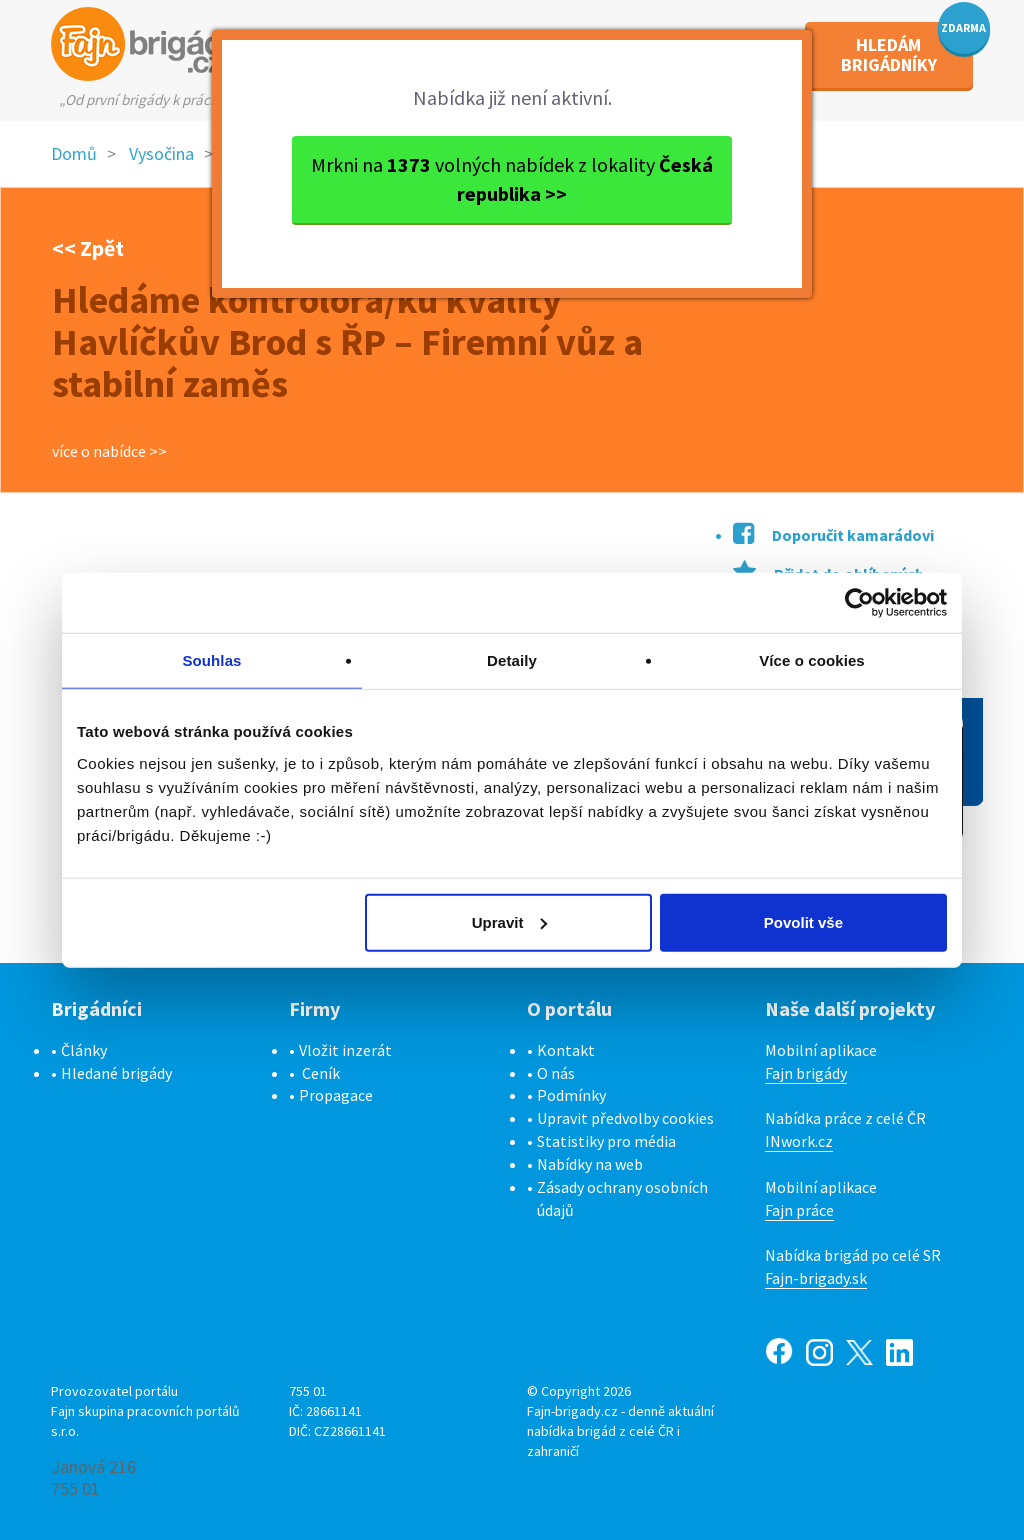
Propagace (336, 1095)
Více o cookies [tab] (812, 660)
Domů (74, 153)
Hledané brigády (116, 1073)
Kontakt (566, 1050)
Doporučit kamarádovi (833, 535)
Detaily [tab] (512, 660)
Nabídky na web (590, 1164)
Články (84, 1050)
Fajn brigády (806, 1073)
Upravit (510, 921)
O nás (556, 1073)
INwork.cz (799, 1141)
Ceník (321, 1073)
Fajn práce (799, 1210)
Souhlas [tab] (211, 660)
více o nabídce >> (109, 451)
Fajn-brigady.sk (816, 1278)
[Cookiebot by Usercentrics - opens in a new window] (859, 603)
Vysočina (161, 153)
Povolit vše (803, 921)
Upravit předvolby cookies (625, 1118)
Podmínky (571, 1095)
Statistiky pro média (606, 1141)
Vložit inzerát (345, 1050)
